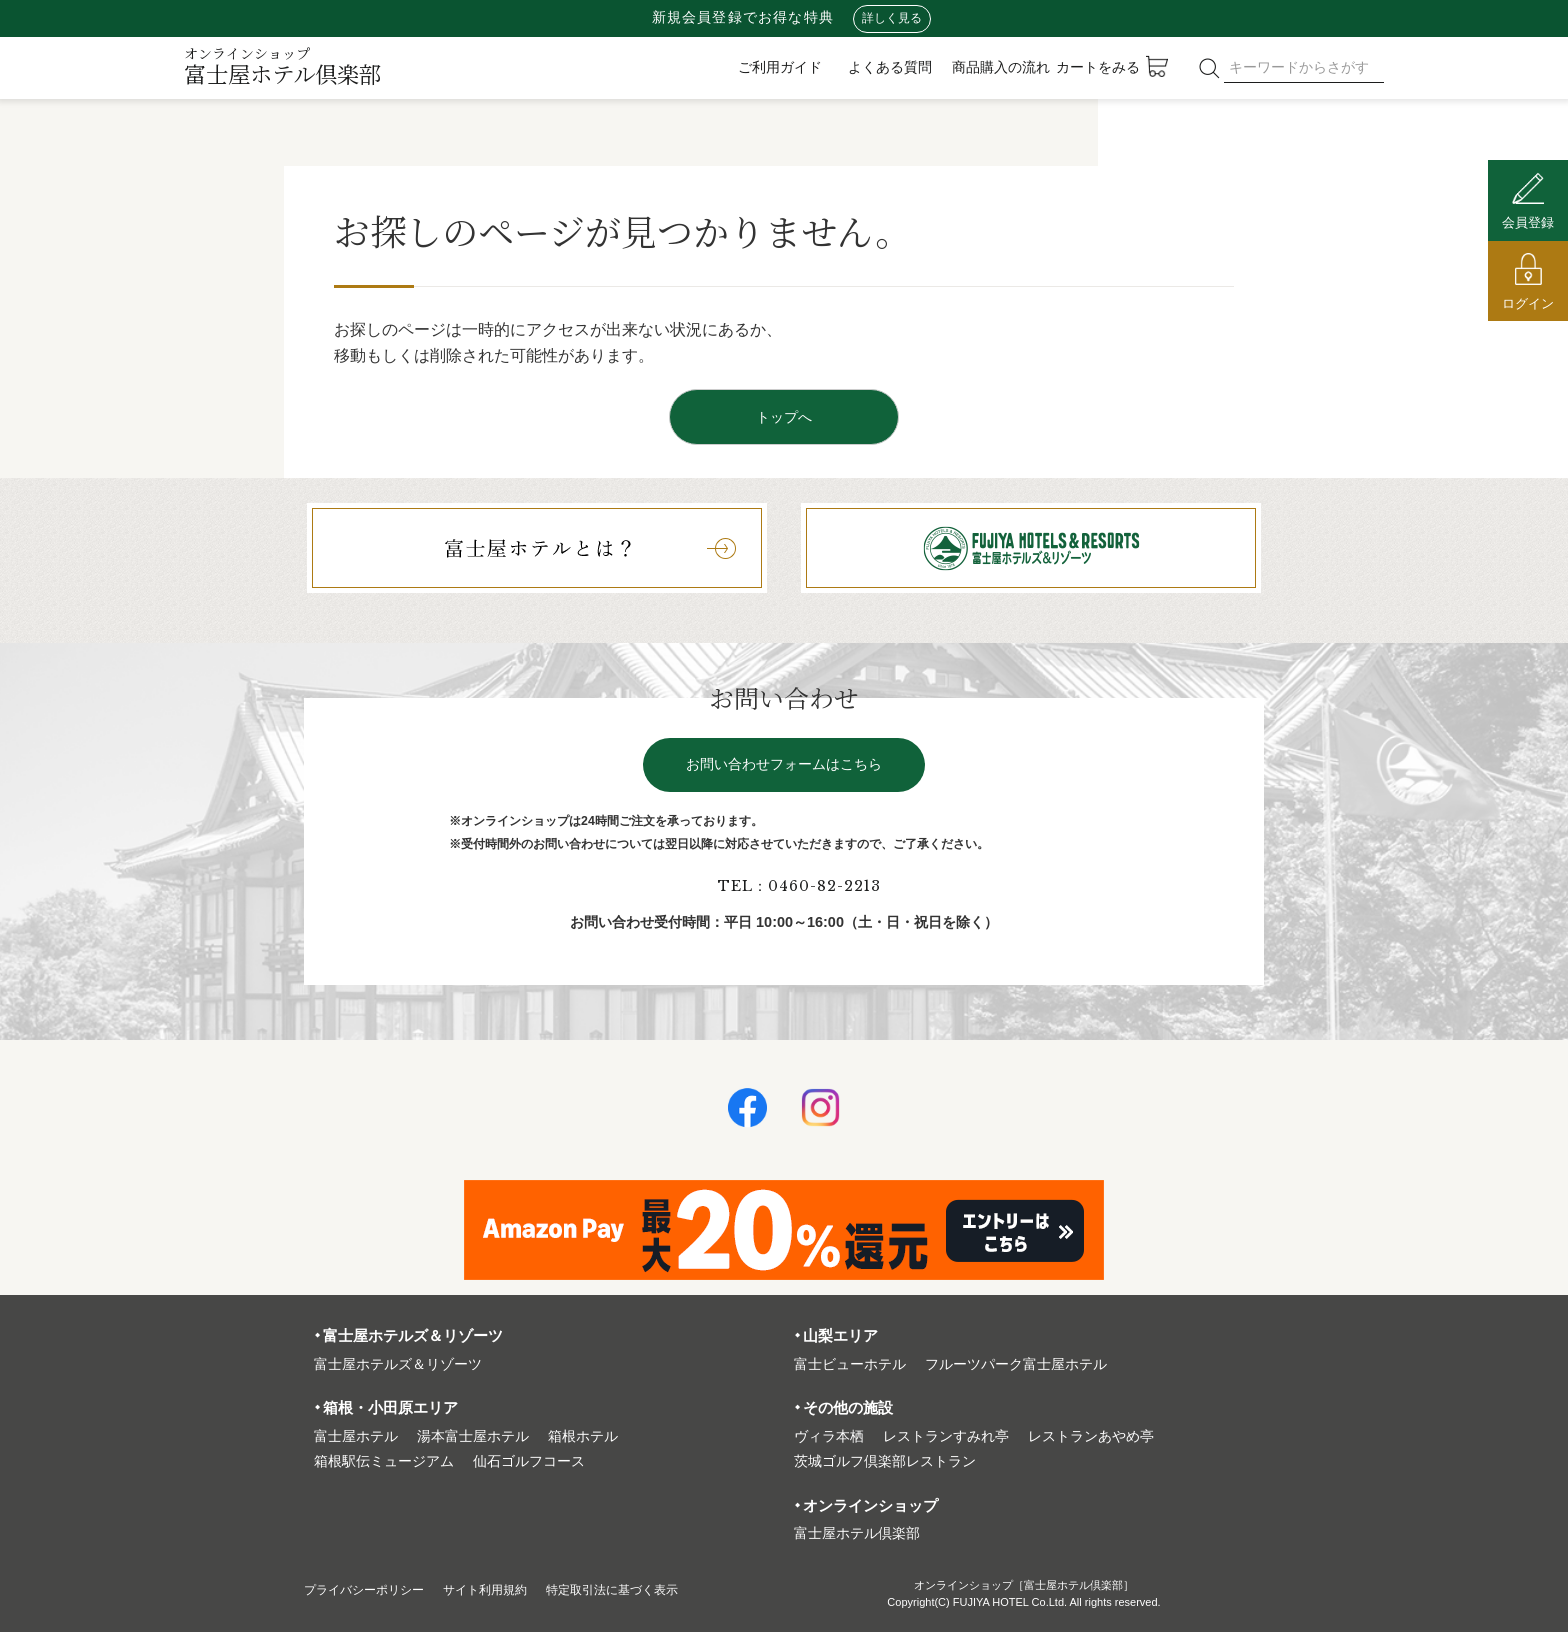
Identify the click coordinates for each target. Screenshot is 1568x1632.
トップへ (784, 417)
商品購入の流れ (1001, 67)
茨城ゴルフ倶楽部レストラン (885, 1461)
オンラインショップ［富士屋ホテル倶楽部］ (1024, 1585)
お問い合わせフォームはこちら (784, 764)
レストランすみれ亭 (946, 1436)
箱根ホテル (583, 1436)
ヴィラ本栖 (829, 1436)
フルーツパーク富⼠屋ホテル (1016, 1364)
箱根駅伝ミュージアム (384, 1461)
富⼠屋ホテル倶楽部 (857, 1533)
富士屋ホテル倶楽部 (282, 66)
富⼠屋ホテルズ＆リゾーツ (398, 1364)
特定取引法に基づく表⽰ (657, 1589)
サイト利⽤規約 (512, 1589)
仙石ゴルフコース (529, 1461)
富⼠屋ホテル (356, 1436)
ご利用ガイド (780, 67)
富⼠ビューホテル (850, 1364)
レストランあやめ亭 (1091, 1436)
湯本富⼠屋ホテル (473, 1436)
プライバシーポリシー (374, 1589)
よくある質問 (890, 67)
